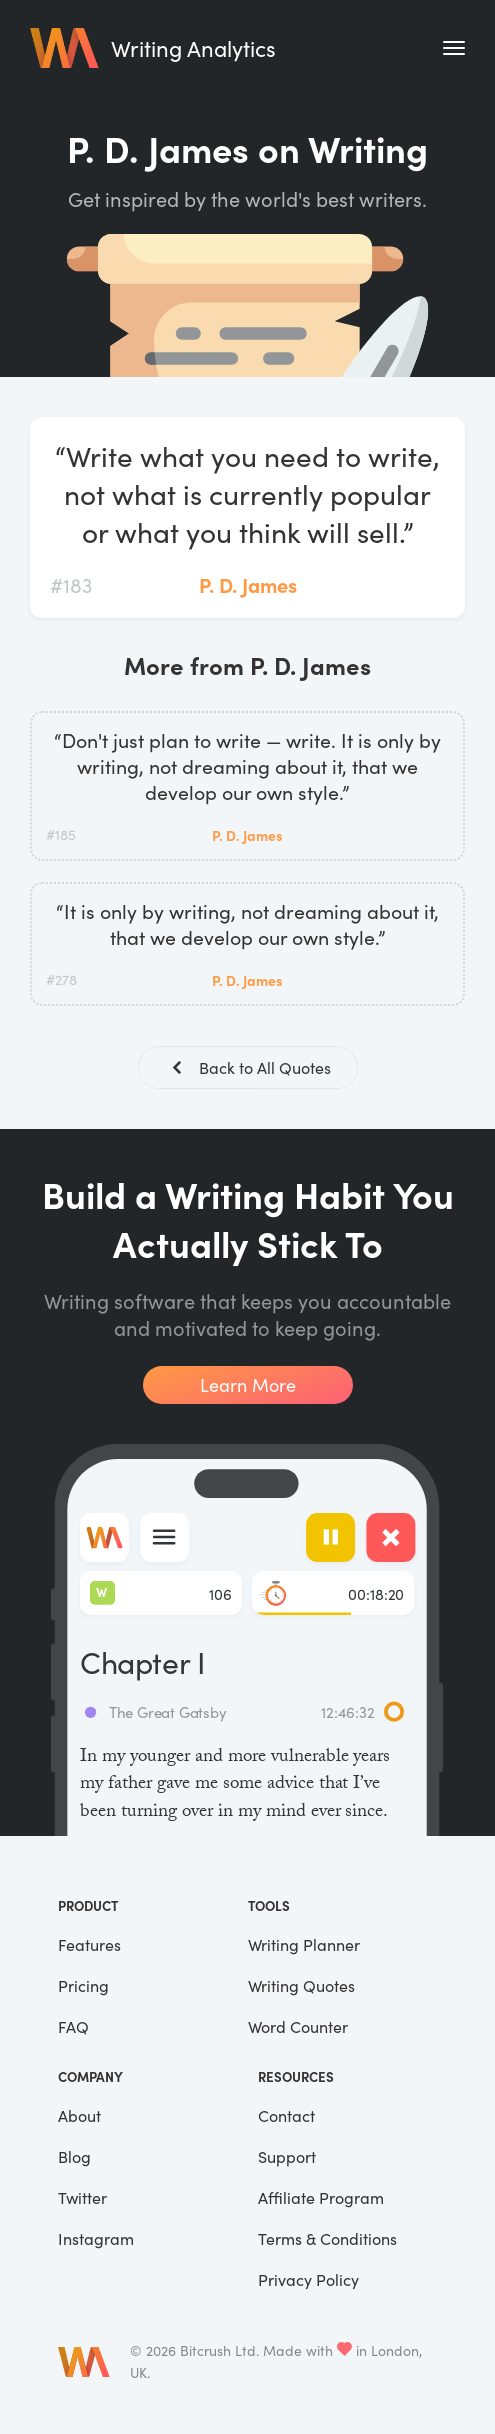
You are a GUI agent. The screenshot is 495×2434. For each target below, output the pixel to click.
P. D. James (248, 584)
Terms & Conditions (327, 2238)
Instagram (96, 2238)
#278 (61, 979)
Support (287, 2156)
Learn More (248, 1385)
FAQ (73, 2026)
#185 (61, 834)
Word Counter (298, 2026)
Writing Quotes (301, 1985)
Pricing (83, 1985)
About (79, 2115)
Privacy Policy (308, 2279)
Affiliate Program (321, 2197)
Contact (286, 2115)
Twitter (82, 2197)
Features (89, 1944)
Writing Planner (304, 1944)
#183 (71, 584)
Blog (74, 2156)
